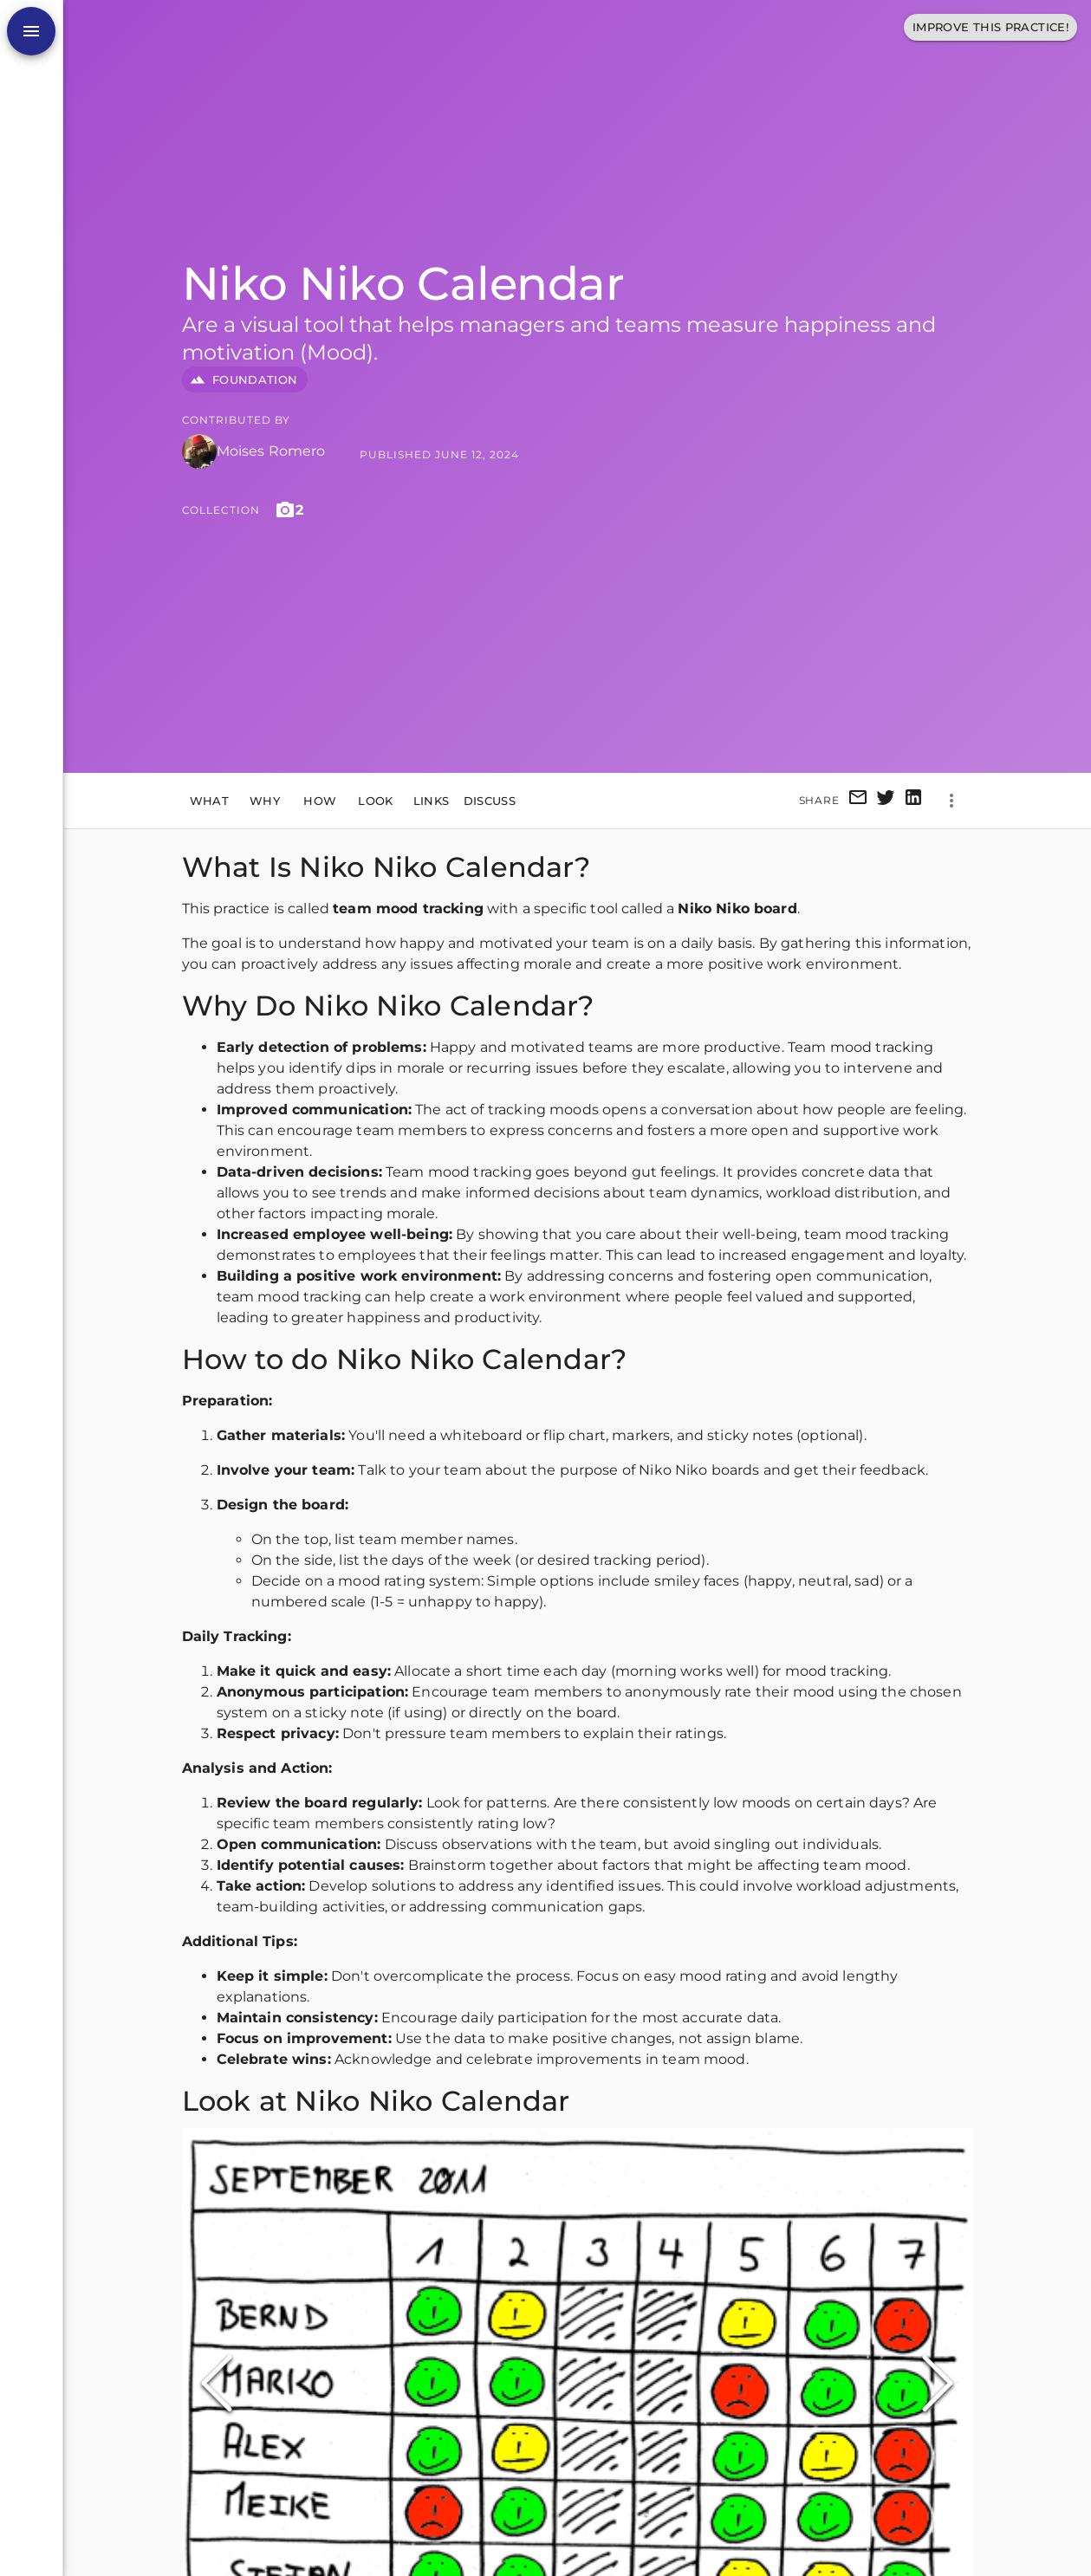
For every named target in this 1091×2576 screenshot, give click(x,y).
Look (376, 801)
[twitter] (885, 800)
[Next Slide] (937, 2384)
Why (265, 801)
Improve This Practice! (990, 27)
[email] (857, 800)
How (320, 801)
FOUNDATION (245, 380)
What (209, 801)
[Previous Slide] (216, 2384)
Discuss (490, 801)
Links (431, 801)
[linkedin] (913, 800)
